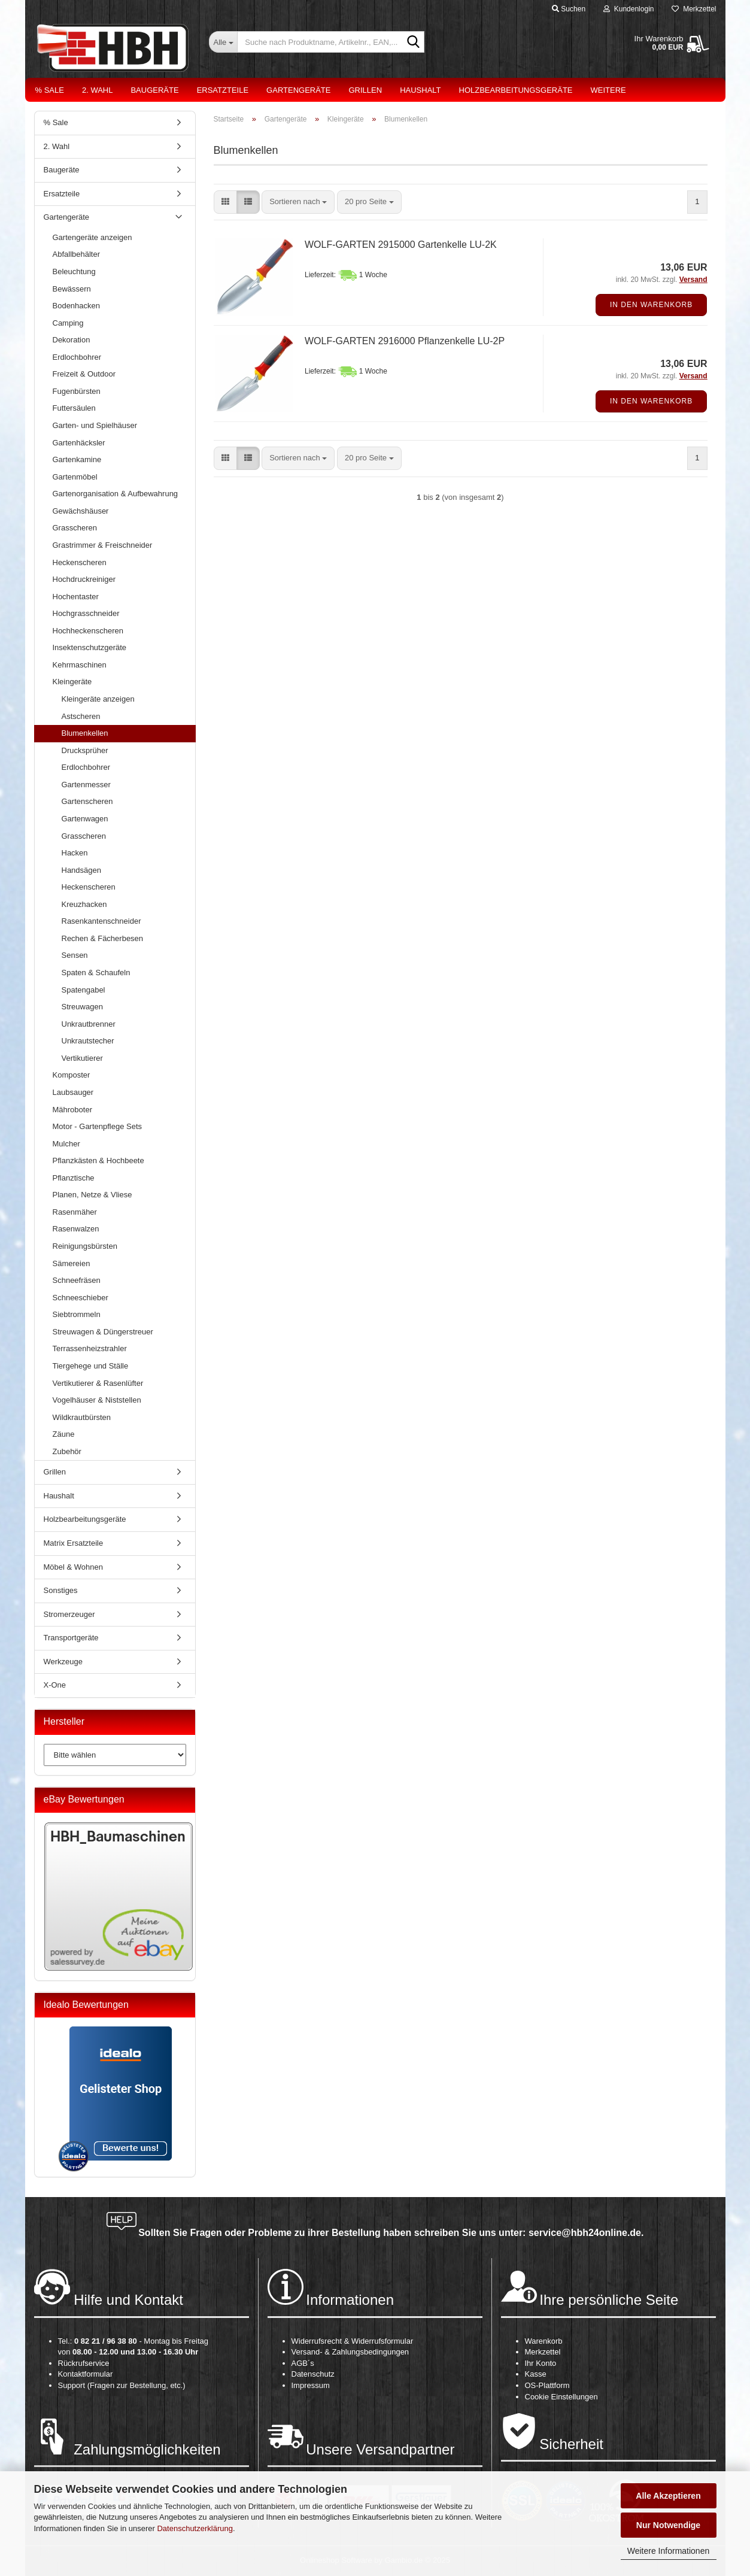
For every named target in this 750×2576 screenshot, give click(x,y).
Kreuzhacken (84, 904)
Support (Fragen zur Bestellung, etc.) (122, 2385)
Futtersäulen (74, 407)
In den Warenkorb (651, 305)
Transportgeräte (71, 1637)
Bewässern (72, 288)
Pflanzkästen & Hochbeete (98, 1160)
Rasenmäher (75, 1211)
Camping (68, 322)
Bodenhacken (77, 305)
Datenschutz (313, 2373)
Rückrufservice (84, 2363)
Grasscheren (75, 527)
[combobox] (298, 202)
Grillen (365, 90)
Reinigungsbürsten (85, 1246)
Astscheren (81, 716)
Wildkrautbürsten (82, 1417)
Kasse (535, 2373)
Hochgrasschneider (86, 613)
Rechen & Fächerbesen (103, 938)
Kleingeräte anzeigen (98, 698)
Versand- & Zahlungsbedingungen (350, 2351)
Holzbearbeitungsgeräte (516, 90)
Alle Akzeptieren (668, 2496)
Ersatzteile (222, 90)
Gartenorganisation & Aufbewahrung (115, 493)
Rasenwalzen (76, 1228)
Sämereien (71, 1263)
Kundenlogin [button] (628, 9)
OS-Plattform (547, 2385)
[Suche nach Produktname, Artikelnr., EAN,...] (223, 42)
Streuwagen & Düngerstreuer (103, 1331)
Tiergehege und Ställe (91, 1365)
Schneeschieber (80, 1297)
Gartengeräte (298, 90)
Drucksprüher (85, 750)
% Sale (49, 90)
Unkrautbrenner (89, 1024)
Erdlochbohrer (77, 357)
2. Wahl (97, 90)
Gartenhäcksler (79, 442)
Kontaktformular (85, 2373)
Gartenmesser (86, 784)
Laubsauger (73, 1092)
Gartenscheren (87, 801)
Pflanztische (74, 1177)
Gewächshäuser (81, 510)
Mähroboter (72, 1109)
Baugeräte (154, 90)
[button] (225, 202)
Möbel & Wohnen (74, 1566)
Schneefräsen (77, 1280)
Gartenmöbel (75, 476)
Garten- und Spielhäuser (95, 425)
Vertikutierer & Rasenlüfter (98, 1383)
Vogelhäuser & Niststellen (97, 1399)
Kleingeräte (72, 681)
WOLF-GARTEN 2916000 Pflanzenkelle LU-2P (405, 341)
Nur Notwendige (668, 2525)
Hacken (75, 852)
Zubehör (67, 1451)
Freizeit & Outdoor (84, 373)
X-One (55, 1684)
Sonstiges (61, 1590)
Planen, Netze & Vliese (92, 1194)
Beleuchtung (74, 271)
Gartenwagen (85, 818)
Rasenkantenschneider (101, 921)
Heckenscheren (80, 562)
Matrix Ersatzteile (74, 1543)
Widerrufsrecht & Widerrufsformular (353, 2341)
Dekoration (71, 339)
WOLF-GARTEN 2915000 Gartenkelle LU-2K (401, 244)
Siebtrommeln (77, 1314)
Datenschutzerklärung (194, 2528)
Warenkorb (544, 2341)
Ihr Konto (541, 2363)
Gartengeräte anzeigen (92, 237)
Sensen (75, 955)
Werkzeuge (63, 1661)
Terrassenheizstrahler (90, 1348)
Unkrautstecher (88, 1040)
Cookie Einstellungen (561, 2396)
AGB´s (303, 2363)
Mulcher (66, 1143)
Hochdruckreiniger (84, 579)
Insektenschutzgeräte (90, 647)
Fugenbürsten (77, 391)
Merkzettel (694, 9)
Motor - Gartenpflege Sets (97, 1126)
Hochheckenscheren (88, 630)
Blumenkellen (85, 733)
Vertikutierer (82, 1058)
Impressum (311, 2385)
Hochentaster (76, 596)
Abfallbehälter (77, 254)
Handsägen (82, 870)
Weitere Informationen (668, 2551)
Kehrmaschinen (80, 664)
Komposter (71, 1074)
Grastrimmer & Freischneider (103, 545)
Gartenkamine (77, 459)
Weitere (608, 90)
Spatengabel (83, 989)
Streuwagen (82, 1006)
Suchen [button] (568, 9)
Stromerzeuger (69, 1614)
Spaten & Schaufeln (96, 972)
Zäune (64, 1434)
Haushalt (420, 90)
